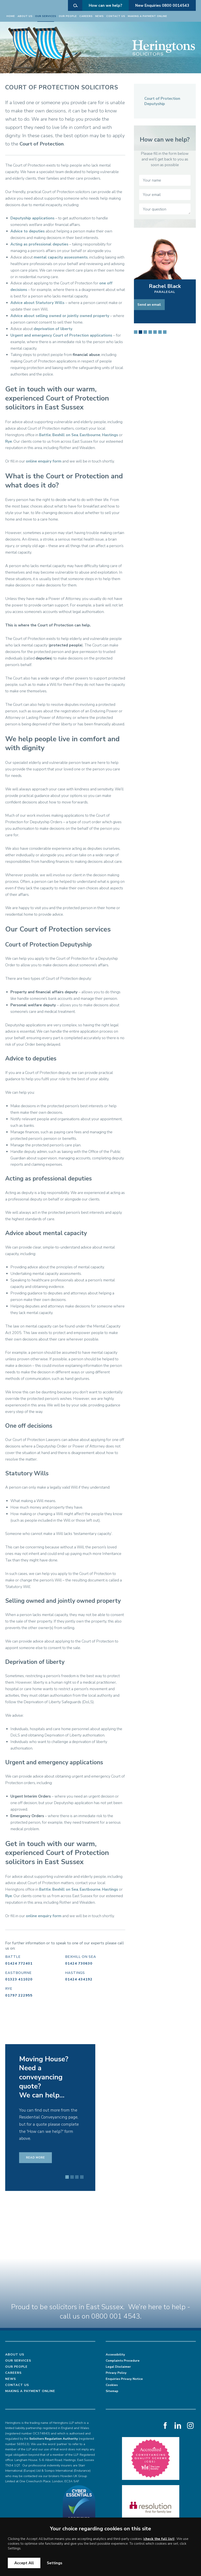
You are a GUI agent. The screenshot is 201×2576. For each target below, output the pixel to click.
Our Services (45, 16)
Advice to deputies (27, 231)
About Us (25, 16)
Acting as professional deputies (39, 244)
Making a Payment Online (147, 16)
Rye (8, 441)
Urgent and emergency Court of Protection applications (61, 335)
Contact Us (115, 16)
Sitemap (112, 2391)
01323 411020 (19, 1979)
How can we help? (105, 5)
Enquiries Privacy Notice (124, 2379)
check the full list (159, 2538)
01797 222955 (19, 1995)
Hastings (110, 434)
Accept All (24, 2563)
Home (11, 16)
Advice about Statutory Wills (37, 302)
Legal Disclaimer (118, 2366)
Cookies (112, 2385)
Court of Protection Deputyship (162, 101)
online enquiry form (43, 461)
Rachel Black (165, 286)
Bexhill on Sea (65, 434)
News (99, 16)
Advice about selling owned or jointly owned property (59, 315)
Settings (54, 2563)
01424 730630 (78, 1963)
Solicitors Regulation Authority (53, 2438)
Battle (45, 434)
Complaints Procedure (123, 2360)
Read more (35, 2158)
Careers (86, 16)
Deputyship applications (32, 218)
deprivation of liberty (53, 328)
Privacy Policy (116, 2373)
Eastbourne (90, 434)
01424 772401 (19, 1963)
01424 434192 (78, 1979)
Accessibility (115, 2354)
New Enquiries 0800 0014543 (162, 5)
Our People (68, 16)
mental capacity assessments (61, 257)
